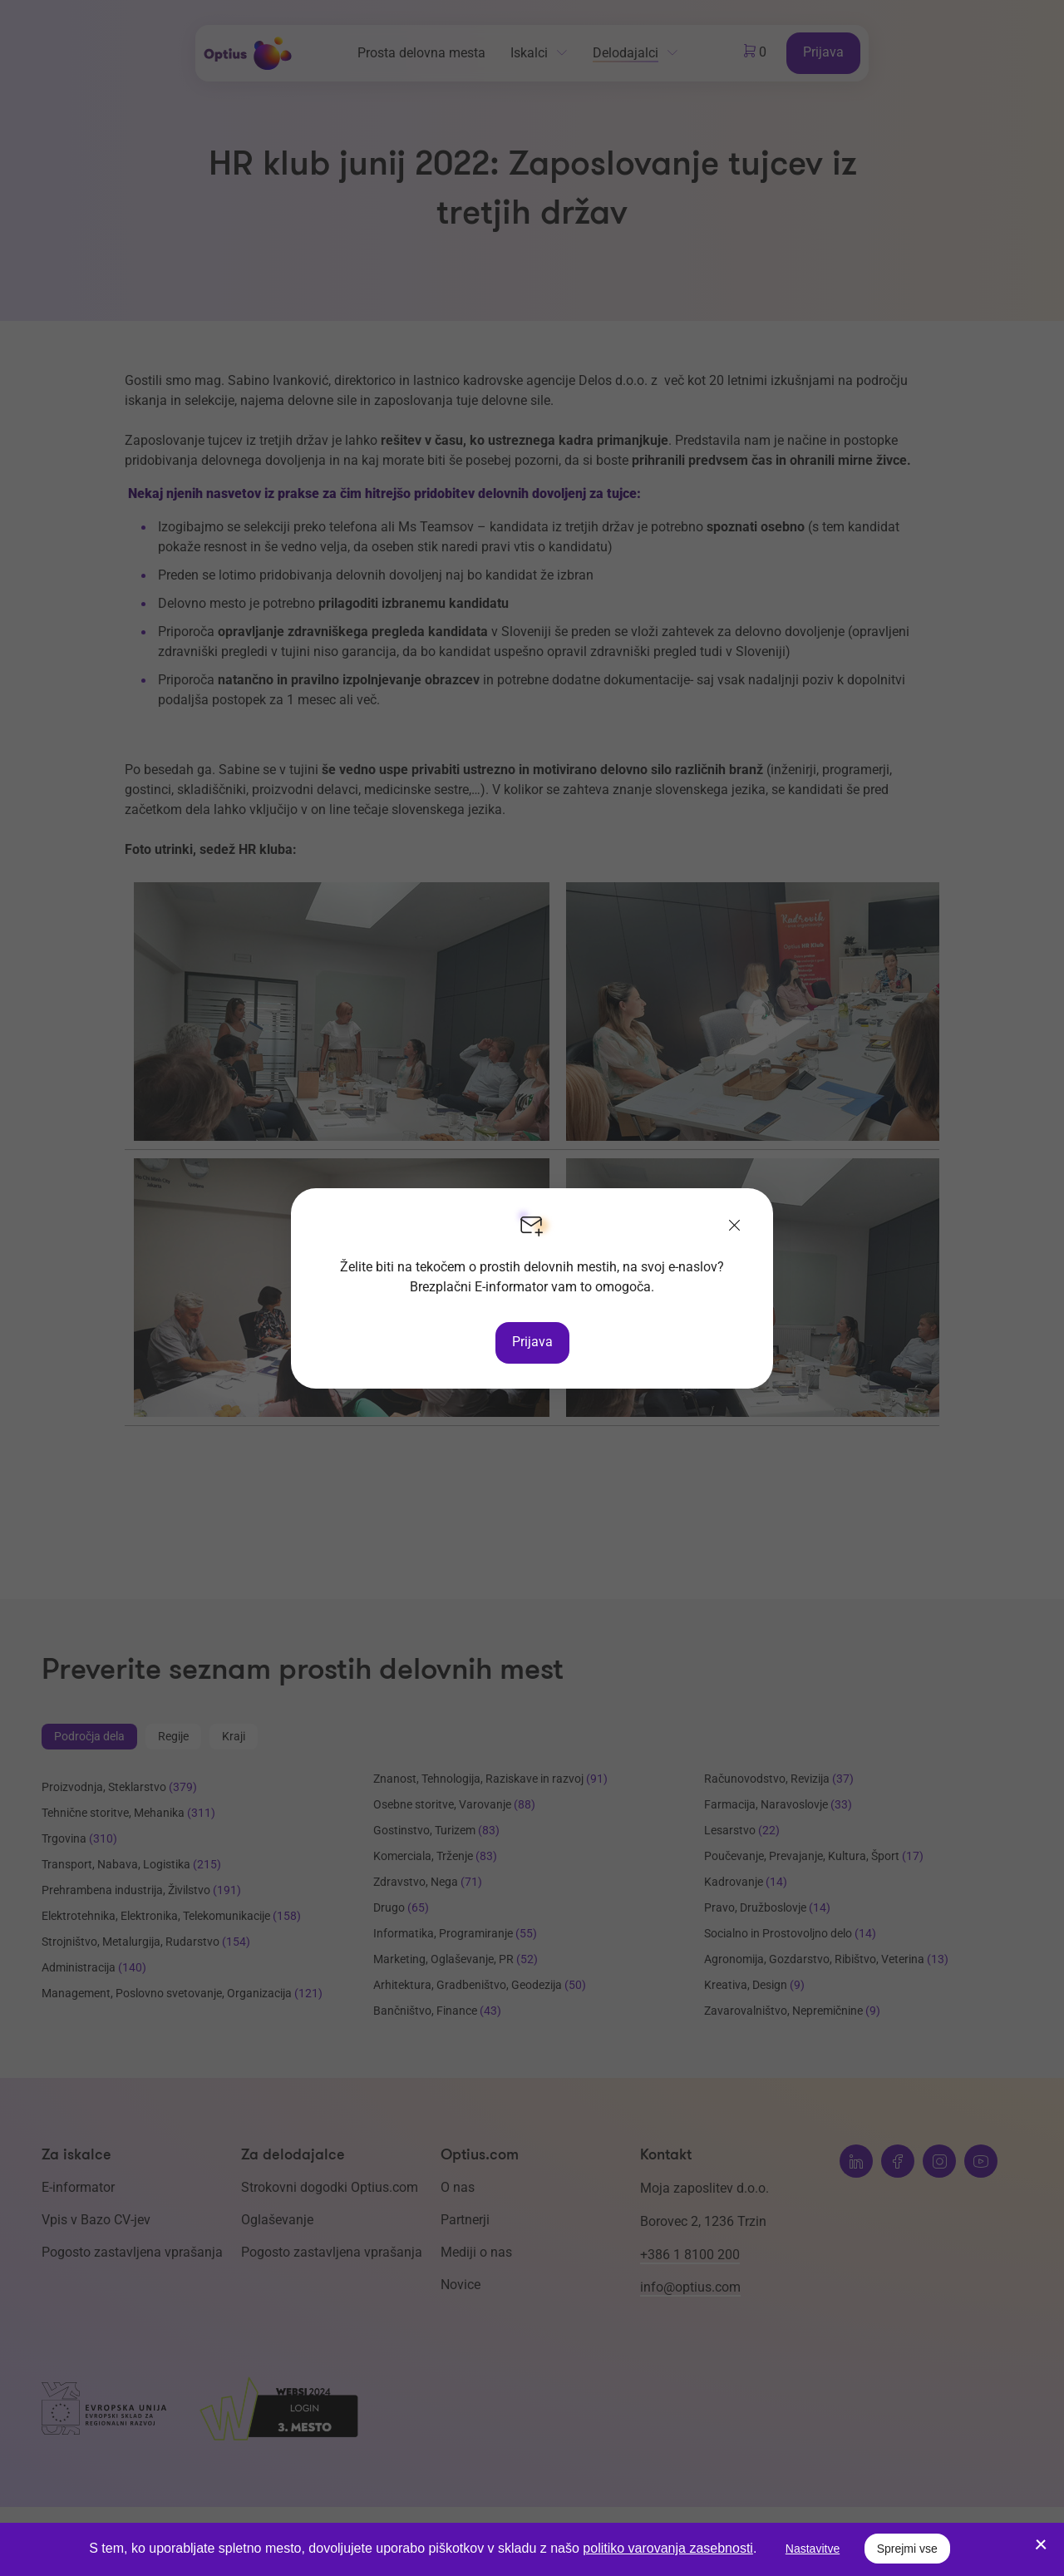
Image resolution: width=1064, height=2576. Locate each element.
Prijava (532, 1342)
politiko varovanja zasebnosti (668, 2548)
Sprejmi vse (907, 2548)
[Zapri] (735, 1226)
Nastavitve (813, 2548)
